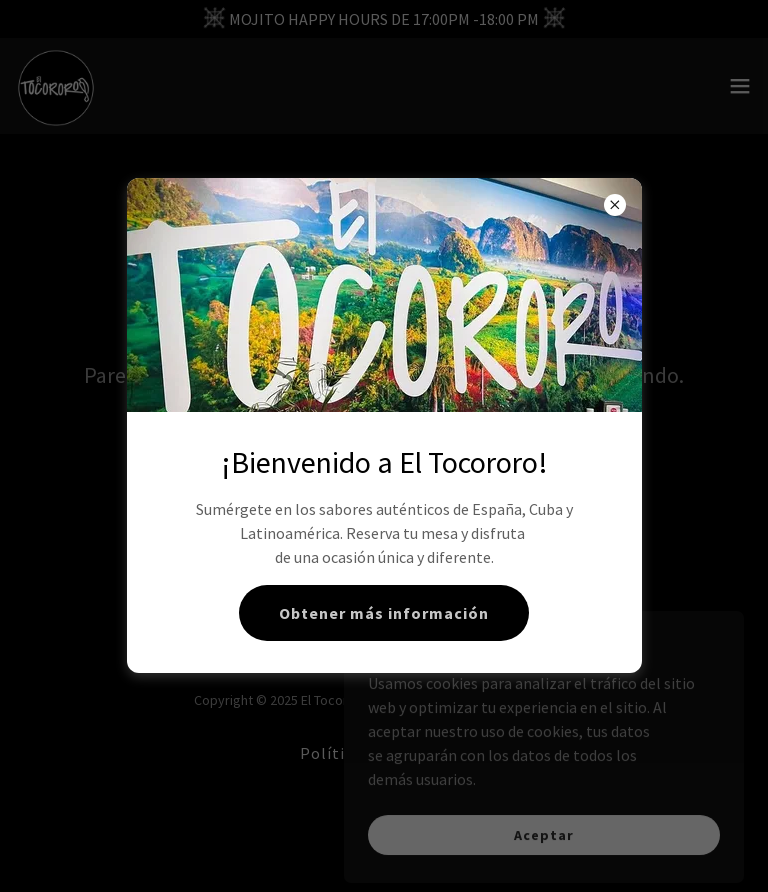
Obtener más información (384, 613)
